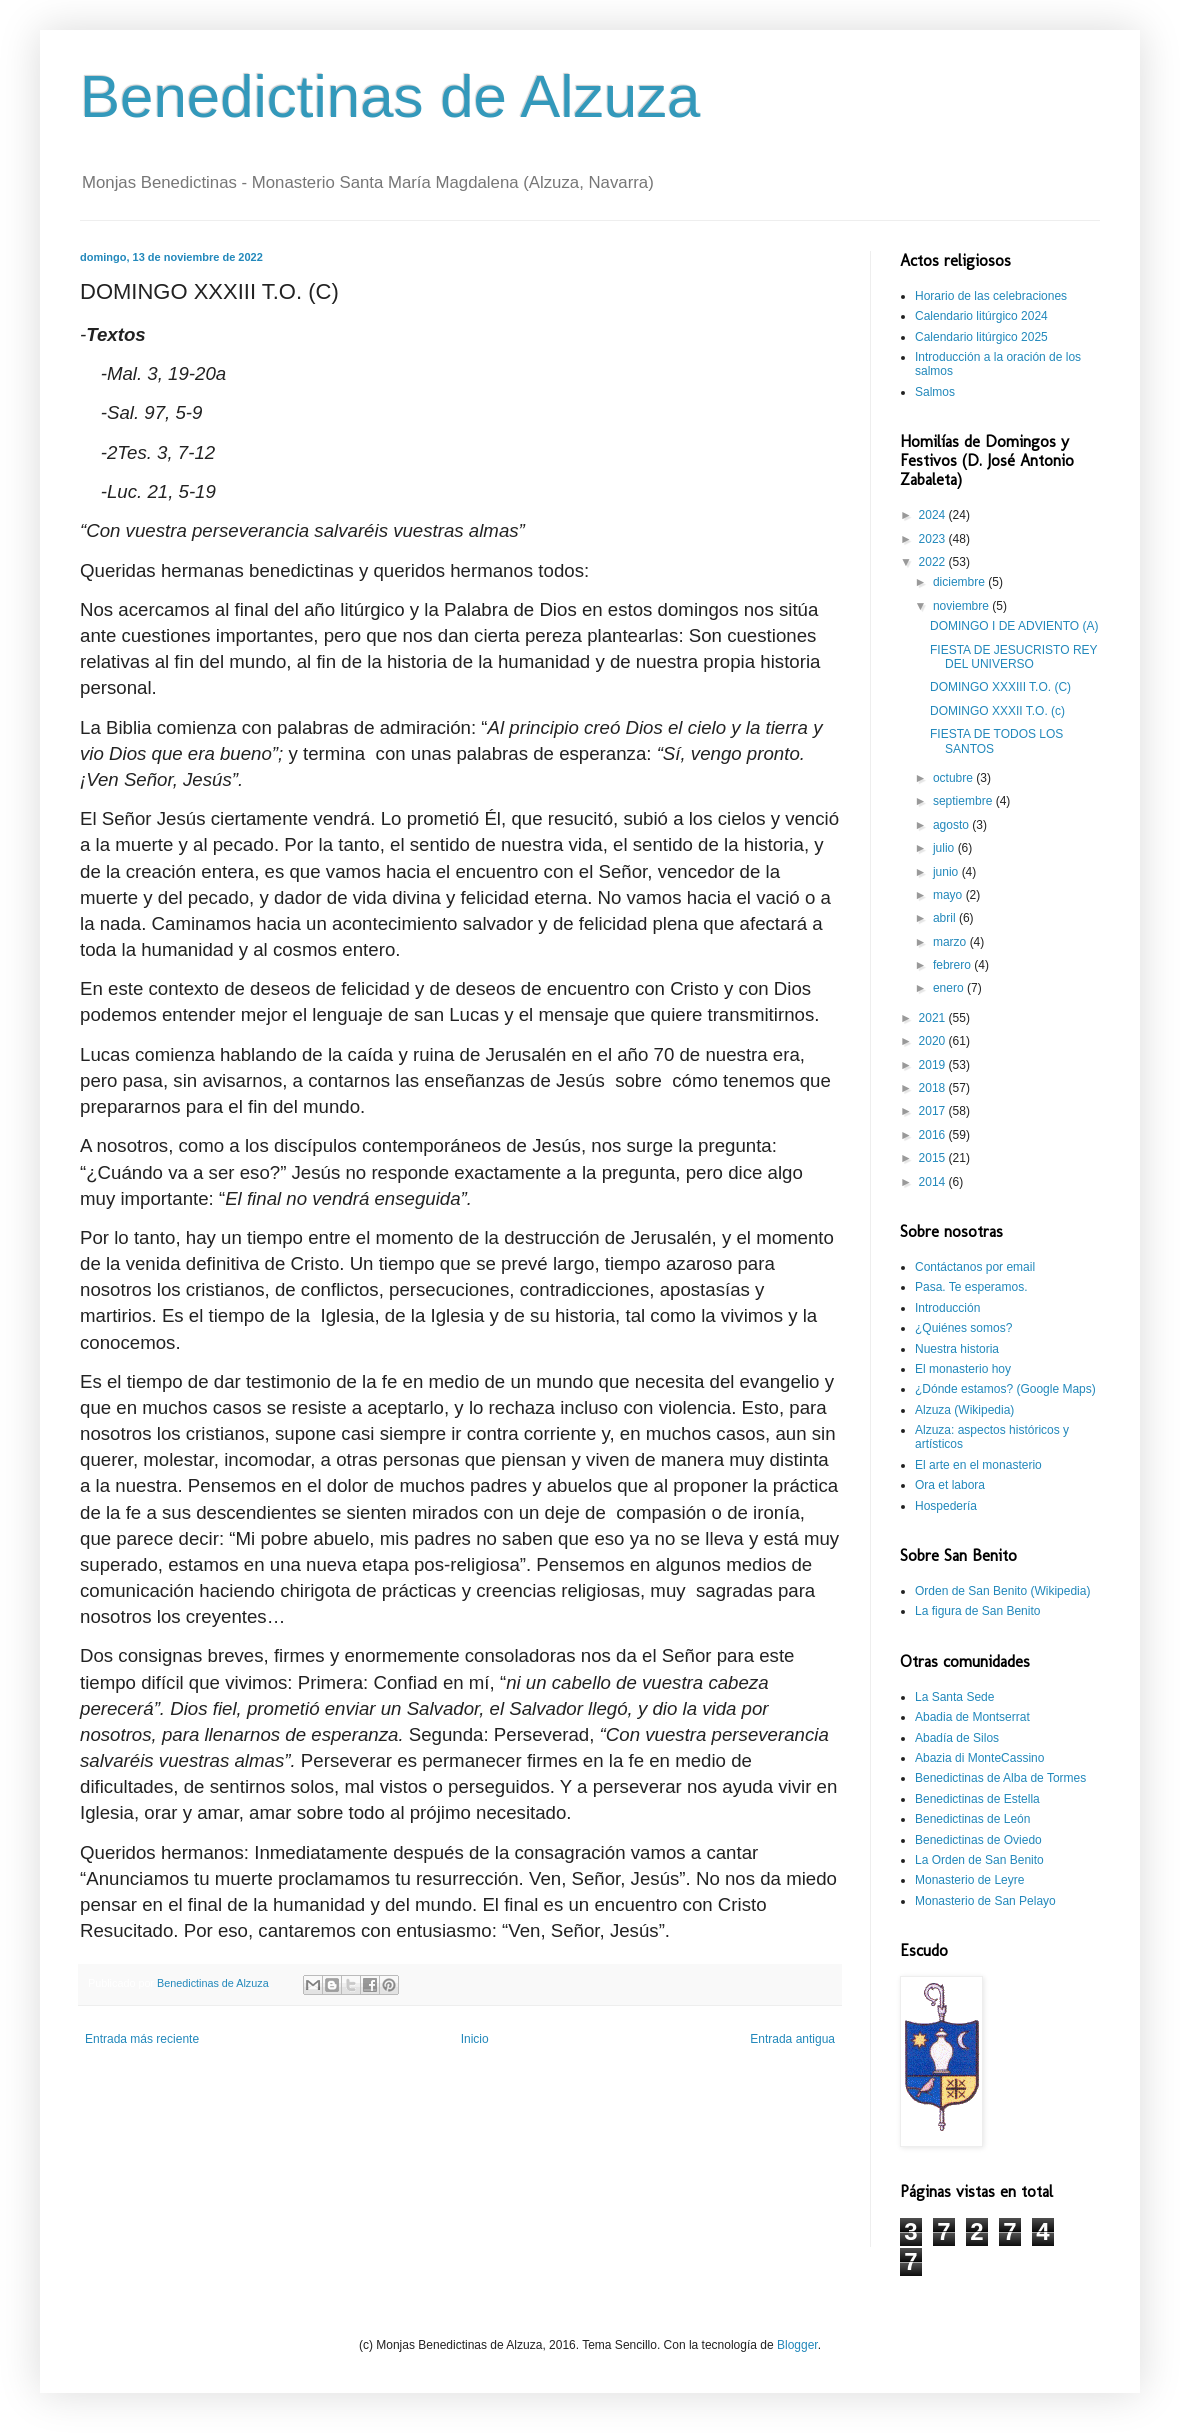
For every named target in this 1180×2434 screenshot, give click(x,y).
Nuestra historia (957, 1349)
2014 (934, 1182)
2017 (934, 1111)
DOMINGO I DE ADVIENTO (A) (1014, 626)
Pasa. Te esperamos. (971, 1287)
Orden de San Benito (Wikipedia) (1002, 1591)
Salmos (935, 392)
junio (947, 872)
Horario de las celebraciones (991, 296)
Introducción (947, 1308)
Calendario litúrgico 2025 (981, 337)
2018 (934, 1088)
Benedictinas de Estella (977, 1799)
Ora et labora (950, 1485)
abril (946, 918)
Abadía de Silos (957, 1738)
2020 (934, 1041)
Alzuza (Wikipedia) (964, 1410)
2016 (934, 1135)
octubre (954, 778)
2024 (934, 515)
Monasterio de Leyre (969, 1880)
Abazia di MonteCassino (979, 1758)
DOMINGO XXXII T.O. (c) (997, 711)
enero (950, 988)
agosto (952, 825)
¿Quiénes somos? (963, 1328)
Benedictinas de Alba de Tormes (1000, 1778)
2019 (934, 1065)
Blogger (797, 2345)
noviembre (962, 606)
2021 (934, 1018)
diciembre (960, 582)
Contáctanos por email (975, 1267)
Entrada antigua (792, 2039)
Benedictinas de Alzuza (390, 96)
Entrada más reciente (142, 2039)
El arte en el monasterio (978, 1465)
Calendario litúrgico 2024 (981, 316)
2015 (934, 1158)
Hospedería (946, 1506)
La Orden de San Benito (979, 1860)
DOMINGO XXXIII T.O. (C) (1000, 687)
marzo (951, 942)
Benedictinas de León (972, 1819)
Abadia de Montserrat (972, 1717)
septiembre (964, 801)
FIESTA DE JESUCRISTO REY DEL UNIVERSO (1013, 657)
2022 (934, 562)
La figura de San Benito (977, 1611)
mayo (949, 895)
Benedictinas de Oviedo (978, 1840)
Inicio (475, 2039)
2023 (934, 539)
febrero (953, 965)
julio (945, 848)
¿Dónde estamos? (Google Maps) (1005, 1389)
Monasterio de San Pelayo (985, 1901)
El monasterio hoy (963, 1369)
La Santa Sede (954, 1697)
